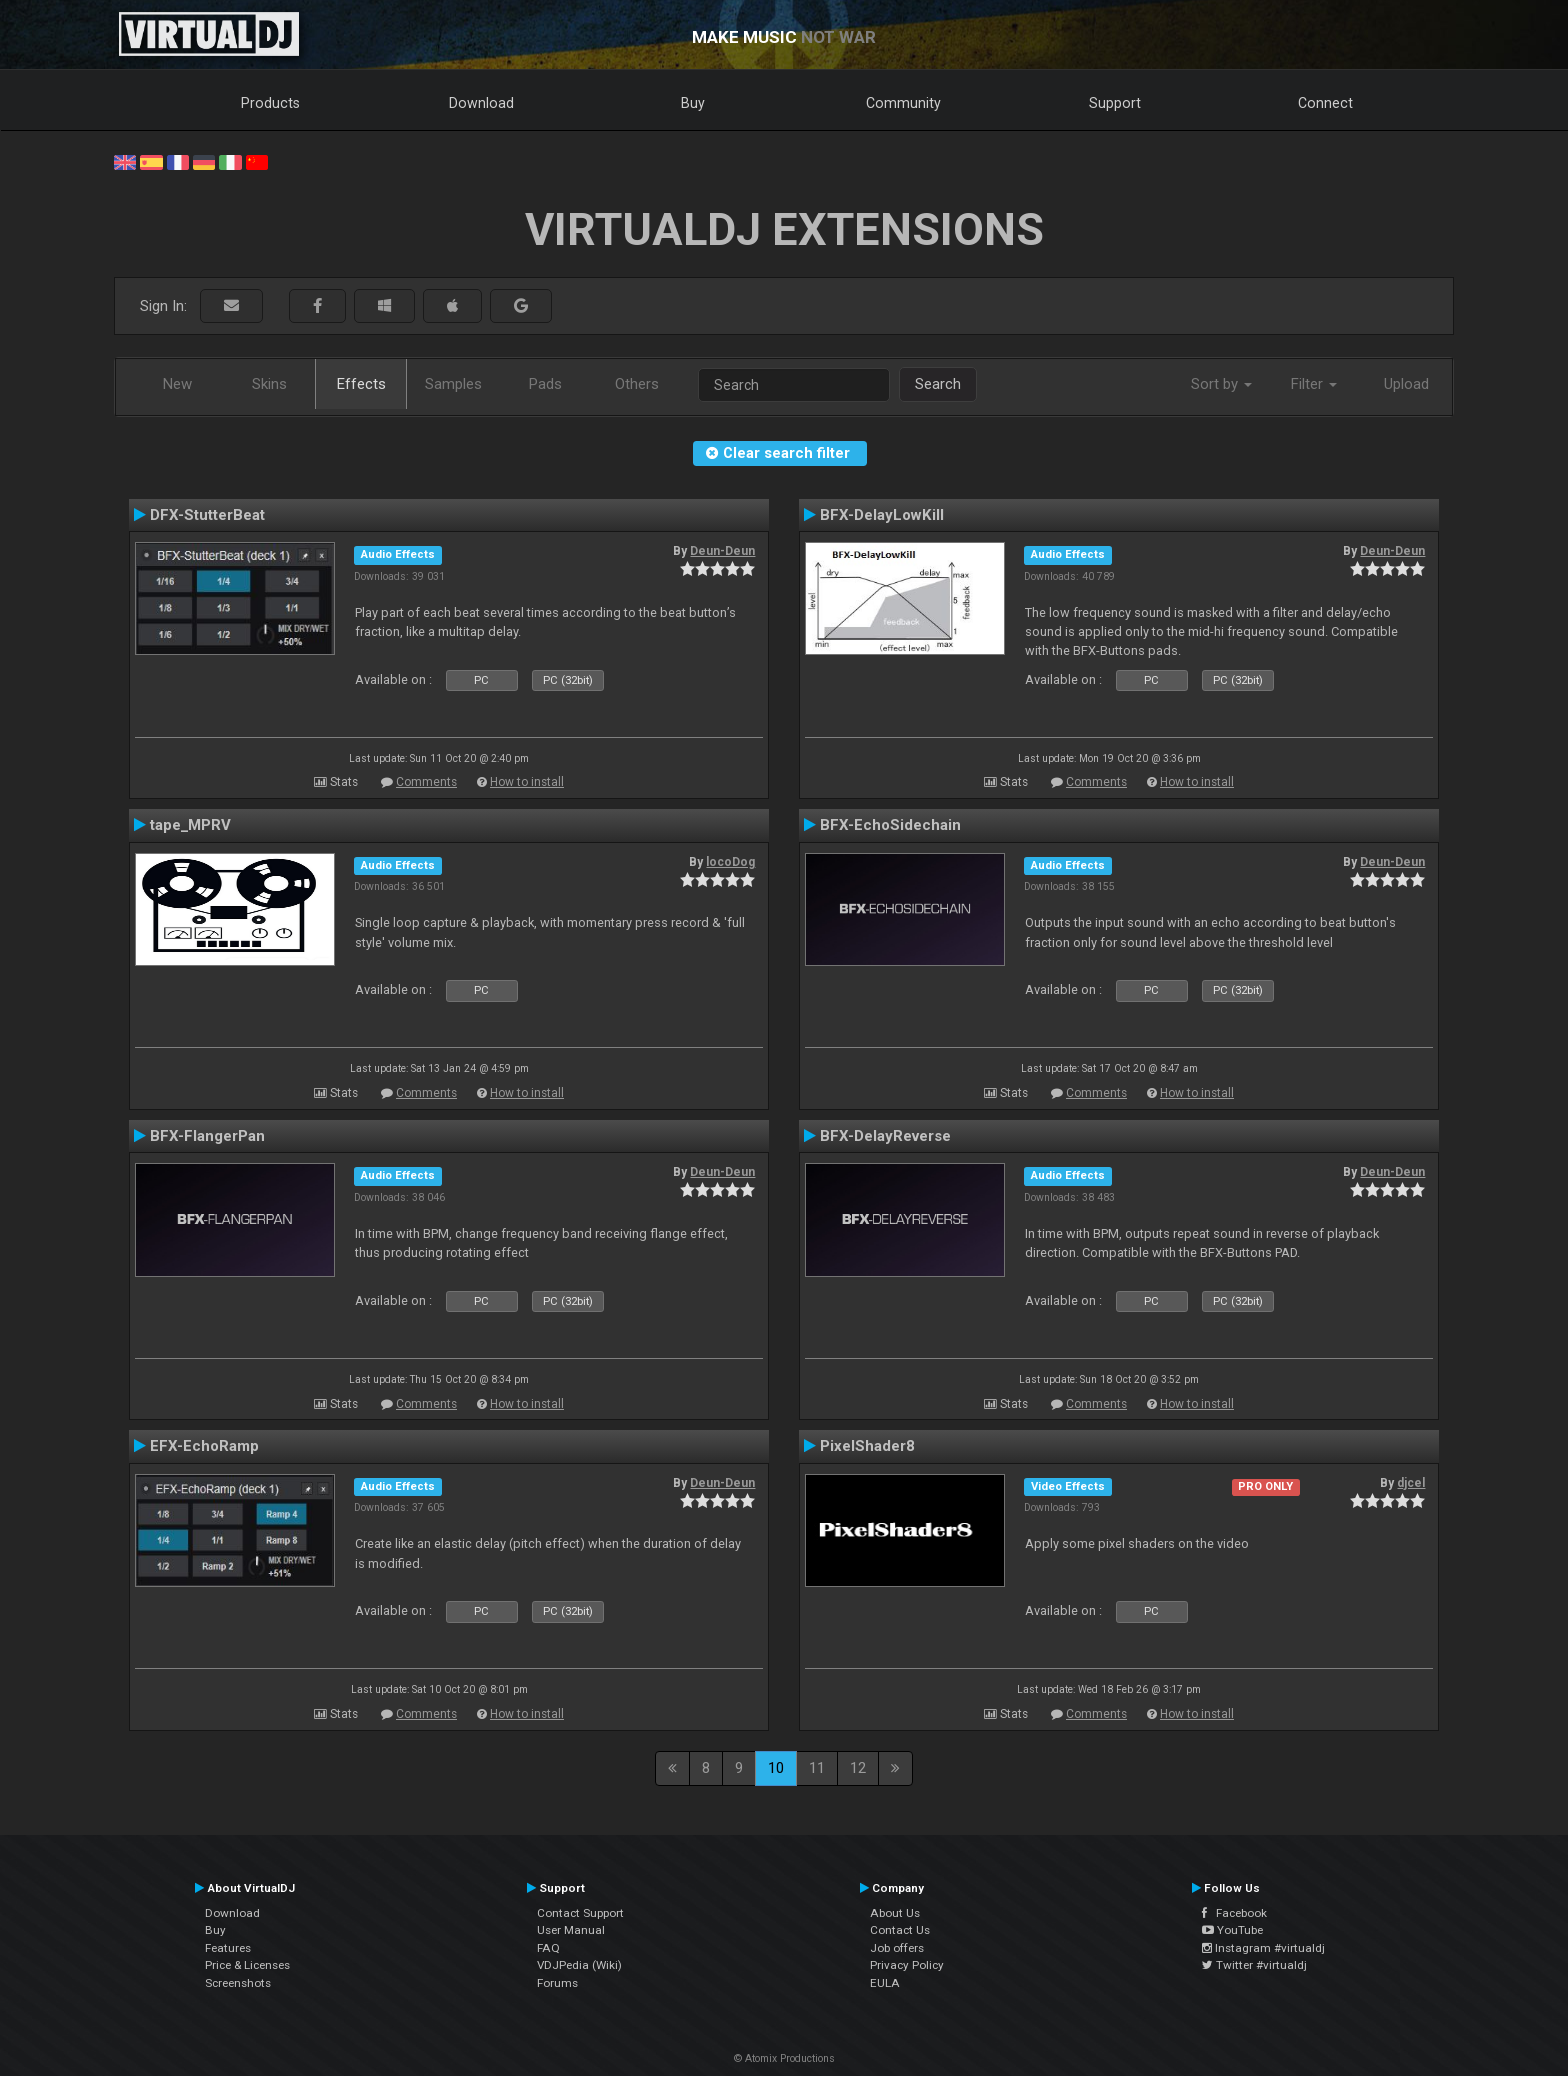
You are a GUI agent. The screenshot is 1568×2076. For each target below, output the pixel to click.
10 (776, 1768)
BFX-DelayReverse (885, 1136)
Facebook (1234, 1913)
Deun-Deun (722, 551)
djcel (1411, 1483)
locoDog (730, 862)
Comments (426, 782)
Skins (269, 384)
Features (228, 1948)
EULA (885, 1983)
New (177, 384)
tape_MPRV (190, 825)
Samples (453, 384)
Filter (1314, 384)
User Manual (571, 1930)
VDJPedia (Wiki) (579, 1965)
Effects (361, 384)
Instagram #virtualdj (1263, 1948)
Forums (557, 1983)
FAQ (548, 1948)
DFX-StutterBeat (207, 515)
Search (938, 384)
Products (270, 103)
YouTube (1232, 1930)
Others (637, 384)
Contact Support (580, 1913)
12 (858, 1768)
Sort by (1221, 384)
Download (481, 103)
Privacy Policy (907, 1965)
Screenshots (238, 1983)
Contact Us (900, 1930)
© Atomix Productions (784, 2058)
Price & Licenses (247, 1965)
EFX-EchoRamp (204, 1446)
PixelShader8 (867, 1446)
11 (817, 1768)
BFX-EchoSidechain (890, 825)
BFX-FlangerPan (207, 1136)
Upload (1406, 384)
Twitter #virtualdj (1254, 1965)
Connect (1325, 103)
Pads (545, 384)
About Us (895, 1913)
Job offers (897, 1948)
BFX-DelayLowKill (882, 515)
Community (903, 103)
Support (1115, 103)
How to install (527, 782)
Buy (693, 103)
